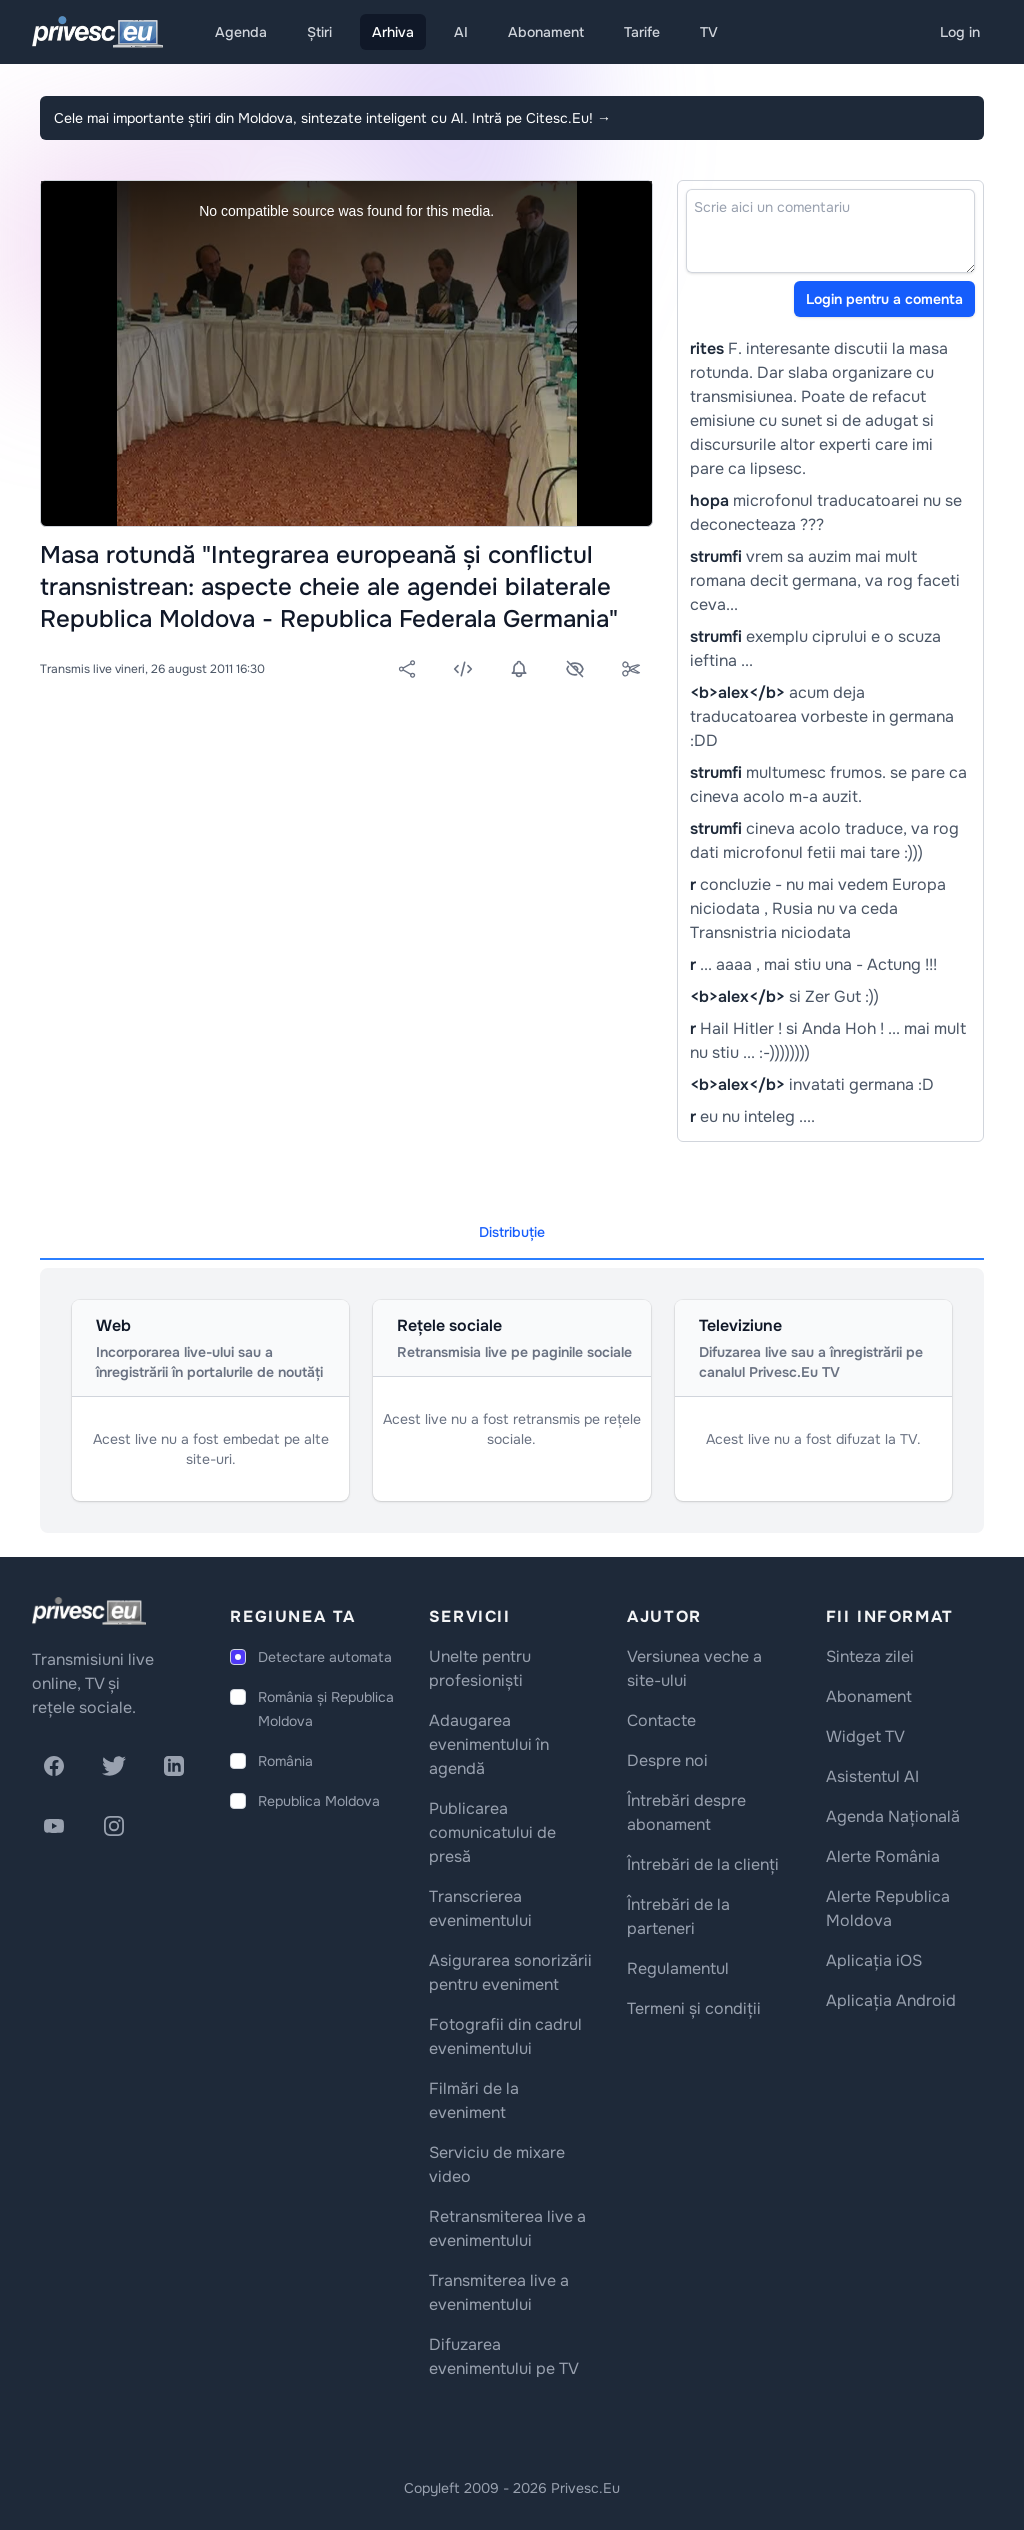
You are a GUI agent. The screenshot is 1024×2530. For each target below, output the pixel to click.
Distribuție (512, 1232)
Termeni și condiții (694, 2008)
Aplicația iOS (874, 1960)
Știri (319, 32)
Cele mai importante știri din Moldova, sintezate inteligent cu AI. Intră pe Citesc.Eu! (332, 118)
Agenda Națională (893, 1816)
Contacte (661, 1720)
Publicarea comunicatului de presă (492, 1832)
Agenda (241, 32)
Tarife (642, 32)
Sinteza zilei (870, 1656)
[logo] (89, 1611)
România (285, 1761)
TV (709, 32)
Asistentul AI (872, 1776)
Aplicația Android (891, 2000)
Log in (960, 32)
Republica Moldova (319, 1801)
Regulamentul (678, 1968)
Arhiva (393, 32)
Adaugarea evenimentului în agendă (489, 1744)
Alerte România (883, 1856)
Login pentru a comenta (884, 299)
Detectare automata (325, 1657)
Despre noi (667, 1760)
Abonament (546, 32)
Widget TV (865, 1736)
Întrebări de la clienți (703, 1864)
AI (461, 32)
